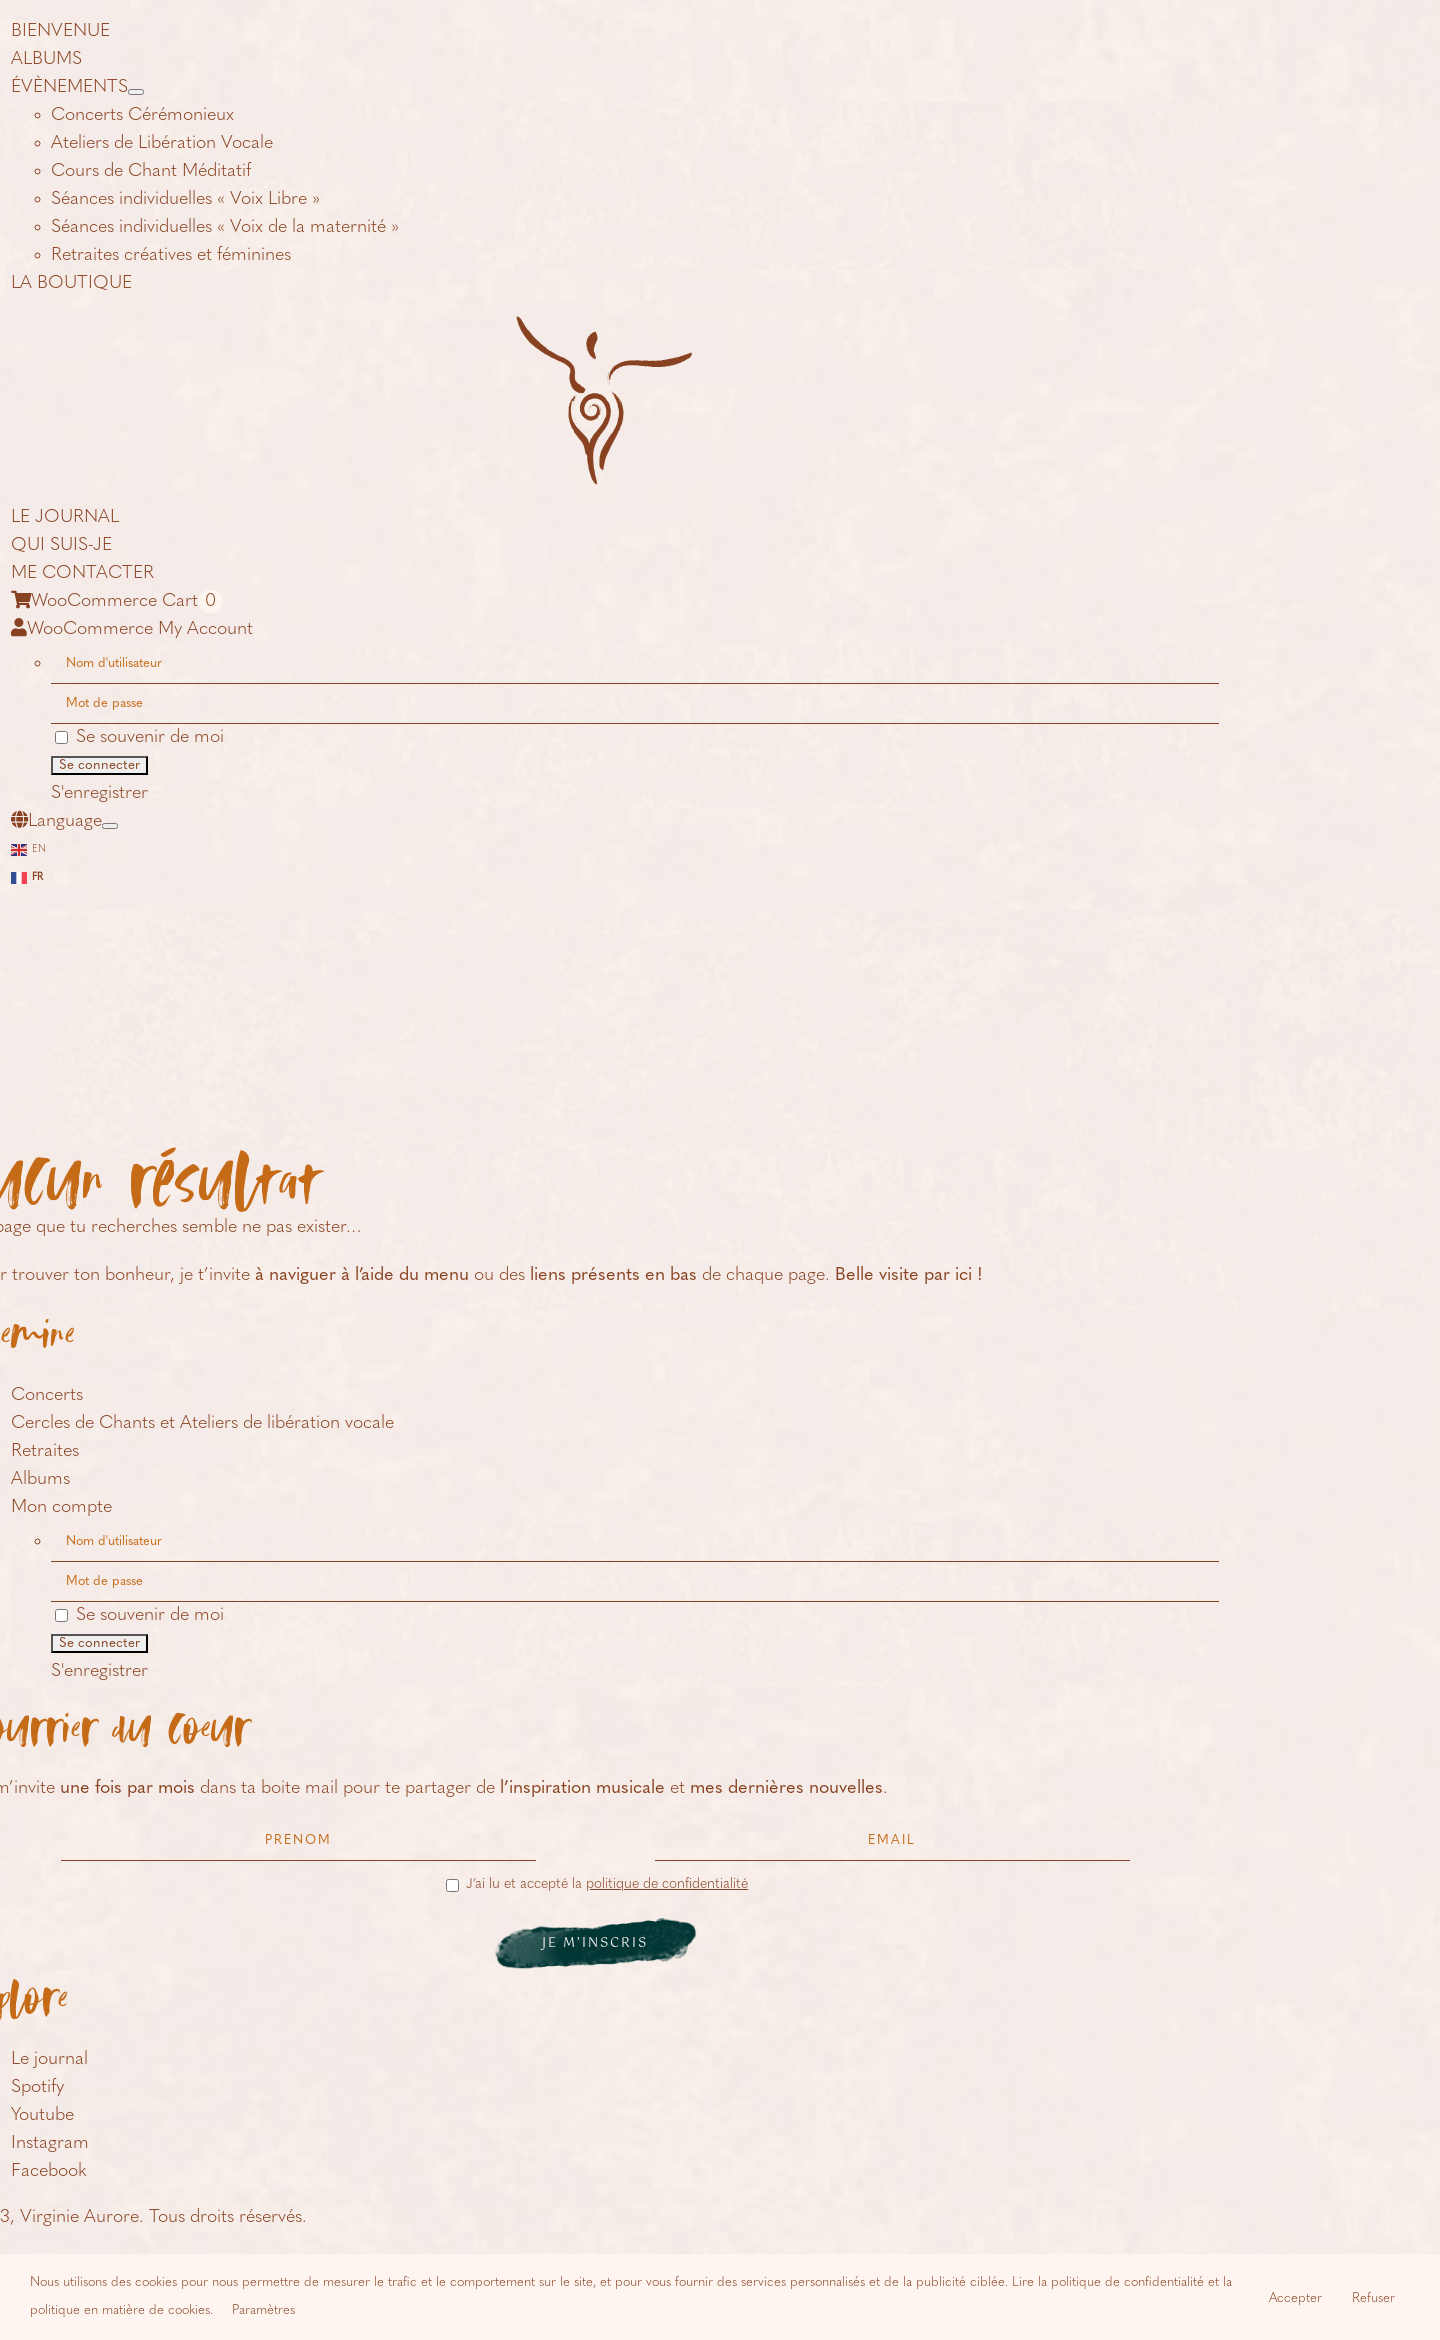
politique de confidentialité (667, 1884)
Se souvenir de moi (139, 737)
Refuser (1373, 2298)
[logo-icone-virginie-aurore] (595, 329)
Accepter (1295, 2298)
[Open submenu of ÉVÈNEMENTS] (136, 92)
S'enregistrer (99, 793)
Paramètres (263, 2310)
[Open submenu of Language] (110, 826)
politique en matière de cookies (120, 2310)
